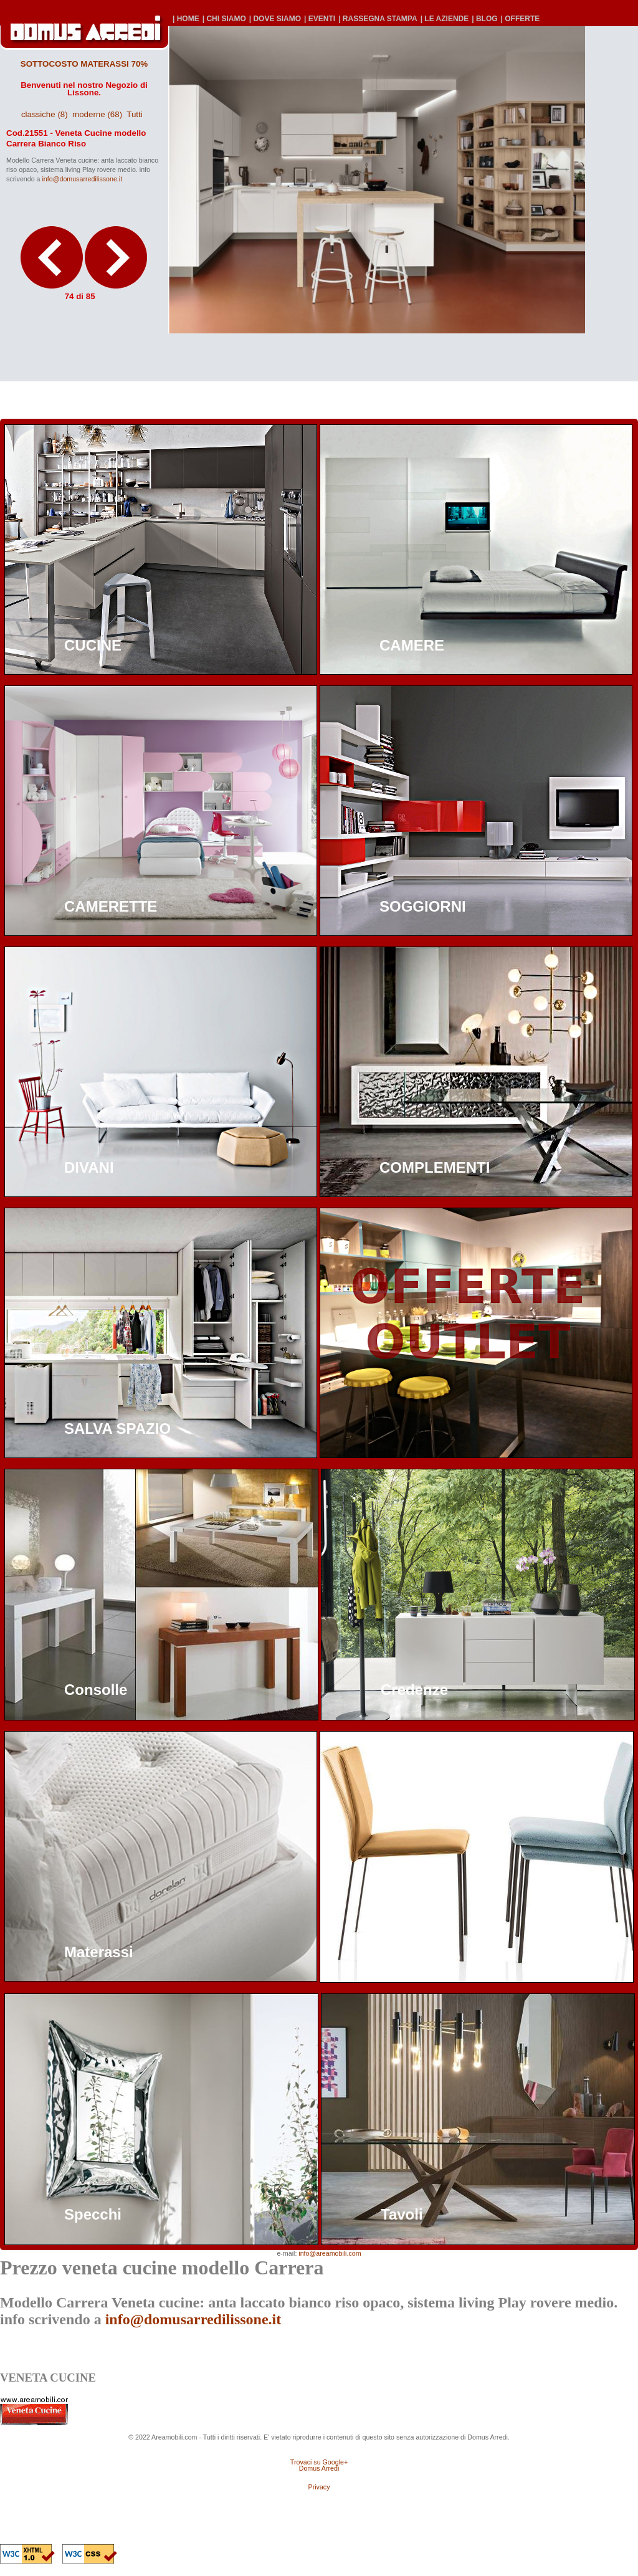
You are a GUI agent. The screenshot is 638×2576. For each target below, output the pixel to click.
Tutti (134, 114)
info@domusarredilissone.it (82, 179)
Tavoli (402, 2214)
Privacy (319, 2487)
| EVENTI (319, 18)
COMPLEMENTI (434, 1167)
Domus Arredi (319, 2468)
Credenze (414, 1689)
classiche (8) (44, 114)
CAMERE (411, 645)
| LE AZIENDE (445, 18)
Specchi (92, 2214)
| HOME (186, 18)
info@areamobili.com (329, 2253)
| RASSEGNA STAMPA (377, 18)
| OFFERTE (520, 18)
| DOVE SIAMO (275, 18)
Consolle (95, 1689)
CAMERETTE (110, 906)
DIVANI (89, 1167)
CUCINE (92, 645)
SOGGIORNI (422, 906)
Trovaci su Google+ (319, 2462)
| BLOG (484, 18)
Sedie (399, 1952)
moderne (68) (97, 114)
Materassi (98, 1952)
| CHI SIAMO (224, 18)
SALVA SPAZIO (117, 1428)
